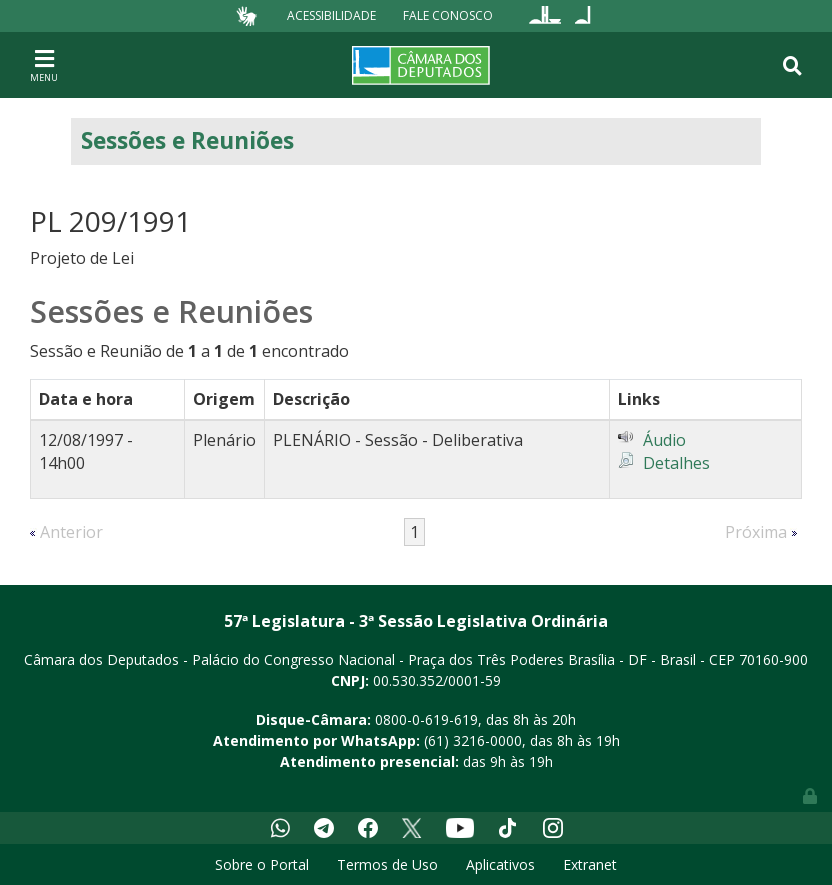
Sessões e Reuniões (187, 140)
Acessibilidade (331, 15)
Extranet (590, 864)
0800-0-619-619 (426, 719)
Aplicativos (500, 864)
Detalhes (676, 463)
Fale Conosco (448, 15)
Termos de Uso (387, 864)
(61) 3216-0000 (473, 740)
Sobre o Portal (262, 864)
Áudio (664, 440)
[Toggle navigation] (44, 65)
